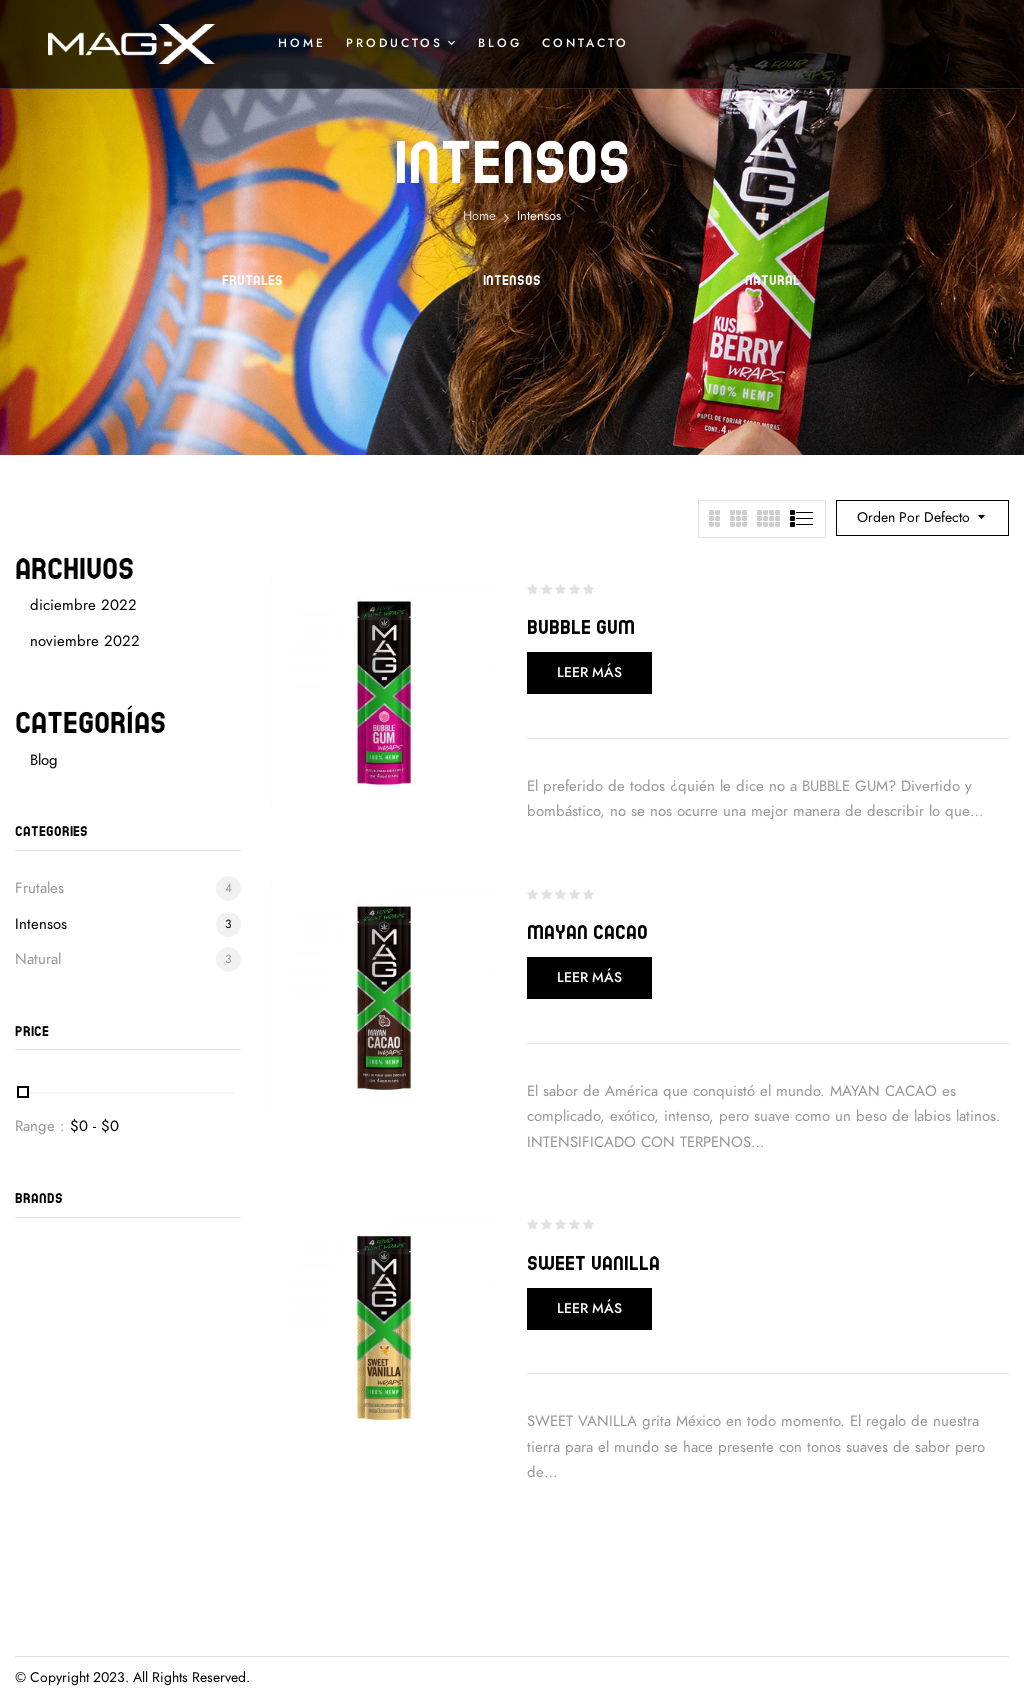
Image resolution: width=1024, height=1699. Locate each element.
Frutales (252, 280)
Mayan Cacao (587, 931)
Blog (44, 760)
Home (479, 216)
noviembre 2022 (85, 641)
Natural (772, 280)
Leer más (589, 672)
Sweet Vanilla (593, 1262)
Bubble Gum (581, 626)
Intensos (512, 280)
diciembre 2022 (83, 605)
